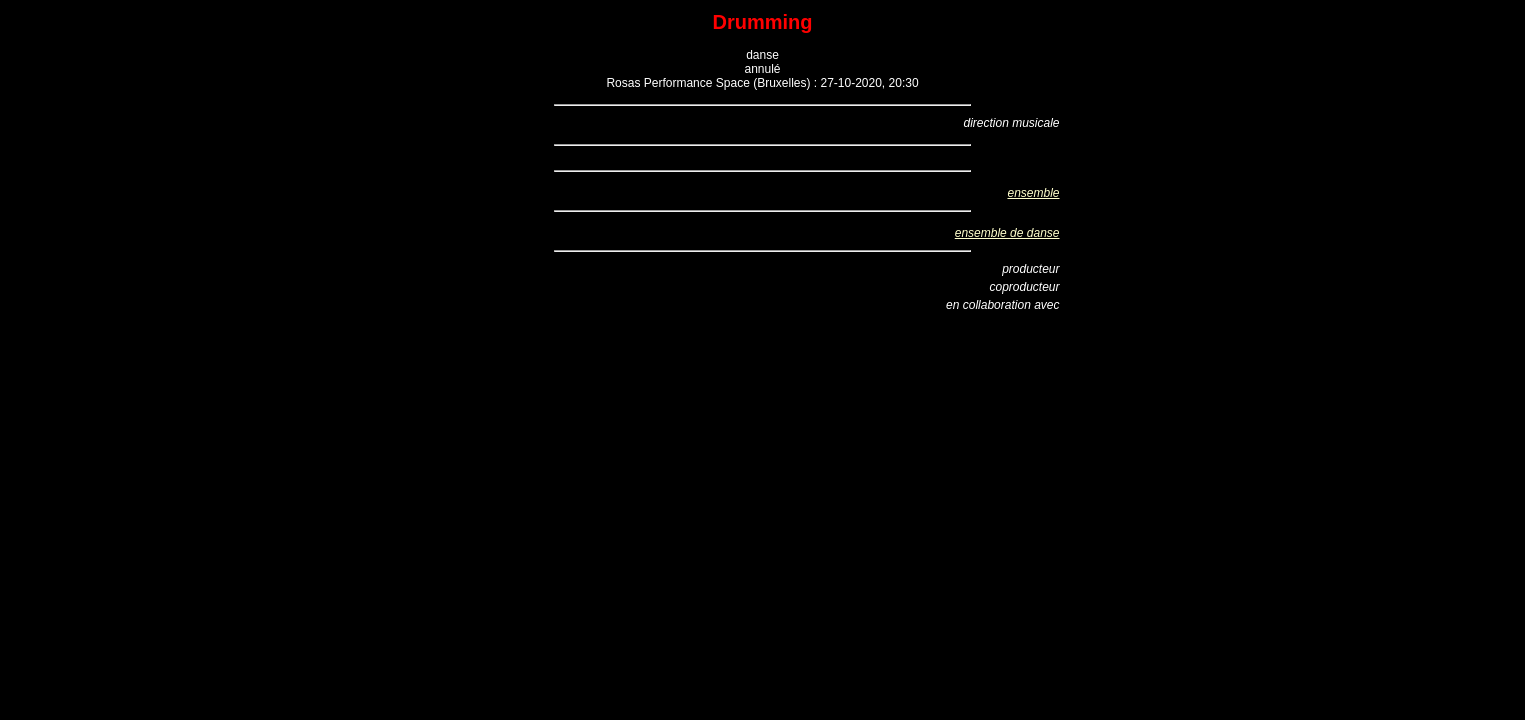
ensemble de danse (1007, 233)
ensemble (1033, 193)
